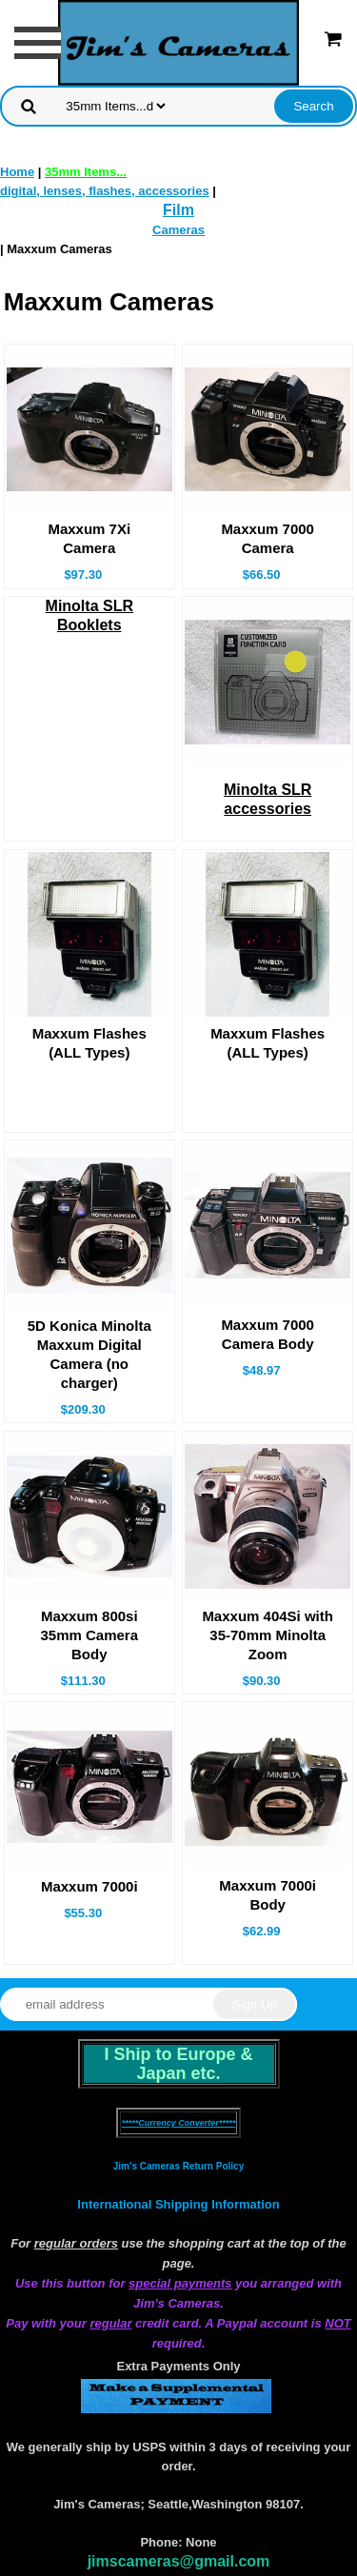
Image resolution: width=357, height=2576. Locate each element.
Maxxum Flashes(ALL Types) (89, 1042)
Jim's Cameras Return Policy (178, 2166)
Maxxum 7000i (89, 1886)
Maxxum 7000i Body (267, 1894)
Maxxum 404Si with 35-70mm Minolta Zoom (267, 1635)
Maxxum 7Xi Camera (89, 538)
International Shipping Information (178, 2204)
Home (17, 172)
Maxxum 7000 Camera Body (267, 1334)
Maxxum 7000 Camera (267, 538)
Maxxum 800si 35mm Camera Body (89, 1635)
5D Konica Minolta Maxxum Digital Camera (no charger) (89, 1354)
